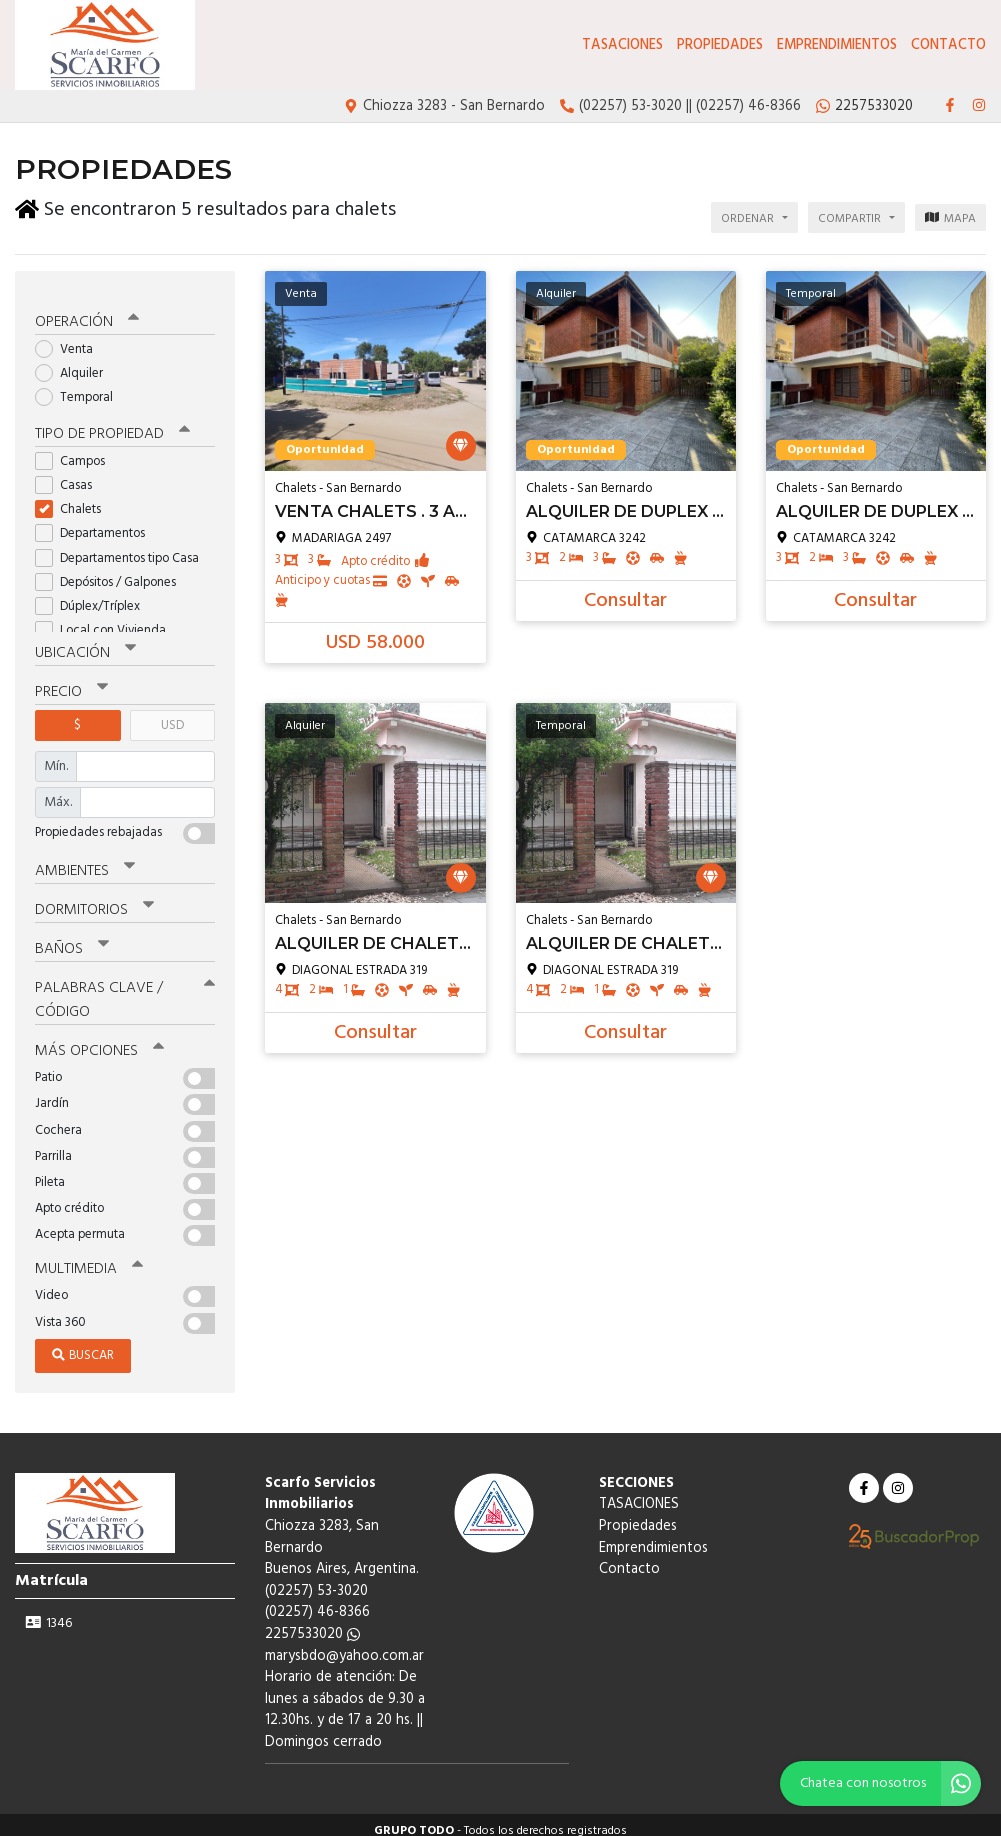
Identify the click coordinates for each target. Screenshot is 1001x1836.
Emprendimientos (837, 45)
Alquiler (75, 363)
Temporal (80, 388)
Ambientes (85, 860)
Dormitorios (94, 899)
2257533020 (312, 1622)
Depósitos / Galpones (112, 572)
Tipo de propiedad (112, 424)
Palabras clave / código (125, 988)
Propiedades (720, 45)
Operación (87, 312)
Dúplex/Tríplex (94, 596)
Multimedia (89, 1257)
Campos (76, 451)
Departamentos (96, 523)
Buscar (83, 1343)
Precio (71, 682)
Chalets (74, 499)
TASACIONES (622, 45)
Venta (70, 339)
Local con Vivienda (107, 620)
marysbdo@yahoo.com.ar (344, 1644)
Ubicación (85, 643)
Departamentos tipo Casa (123, 548)
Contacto (948, 45)
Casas (70, 475)
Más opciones (99, 1039)
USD (172, 715)
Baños (72, 938)
